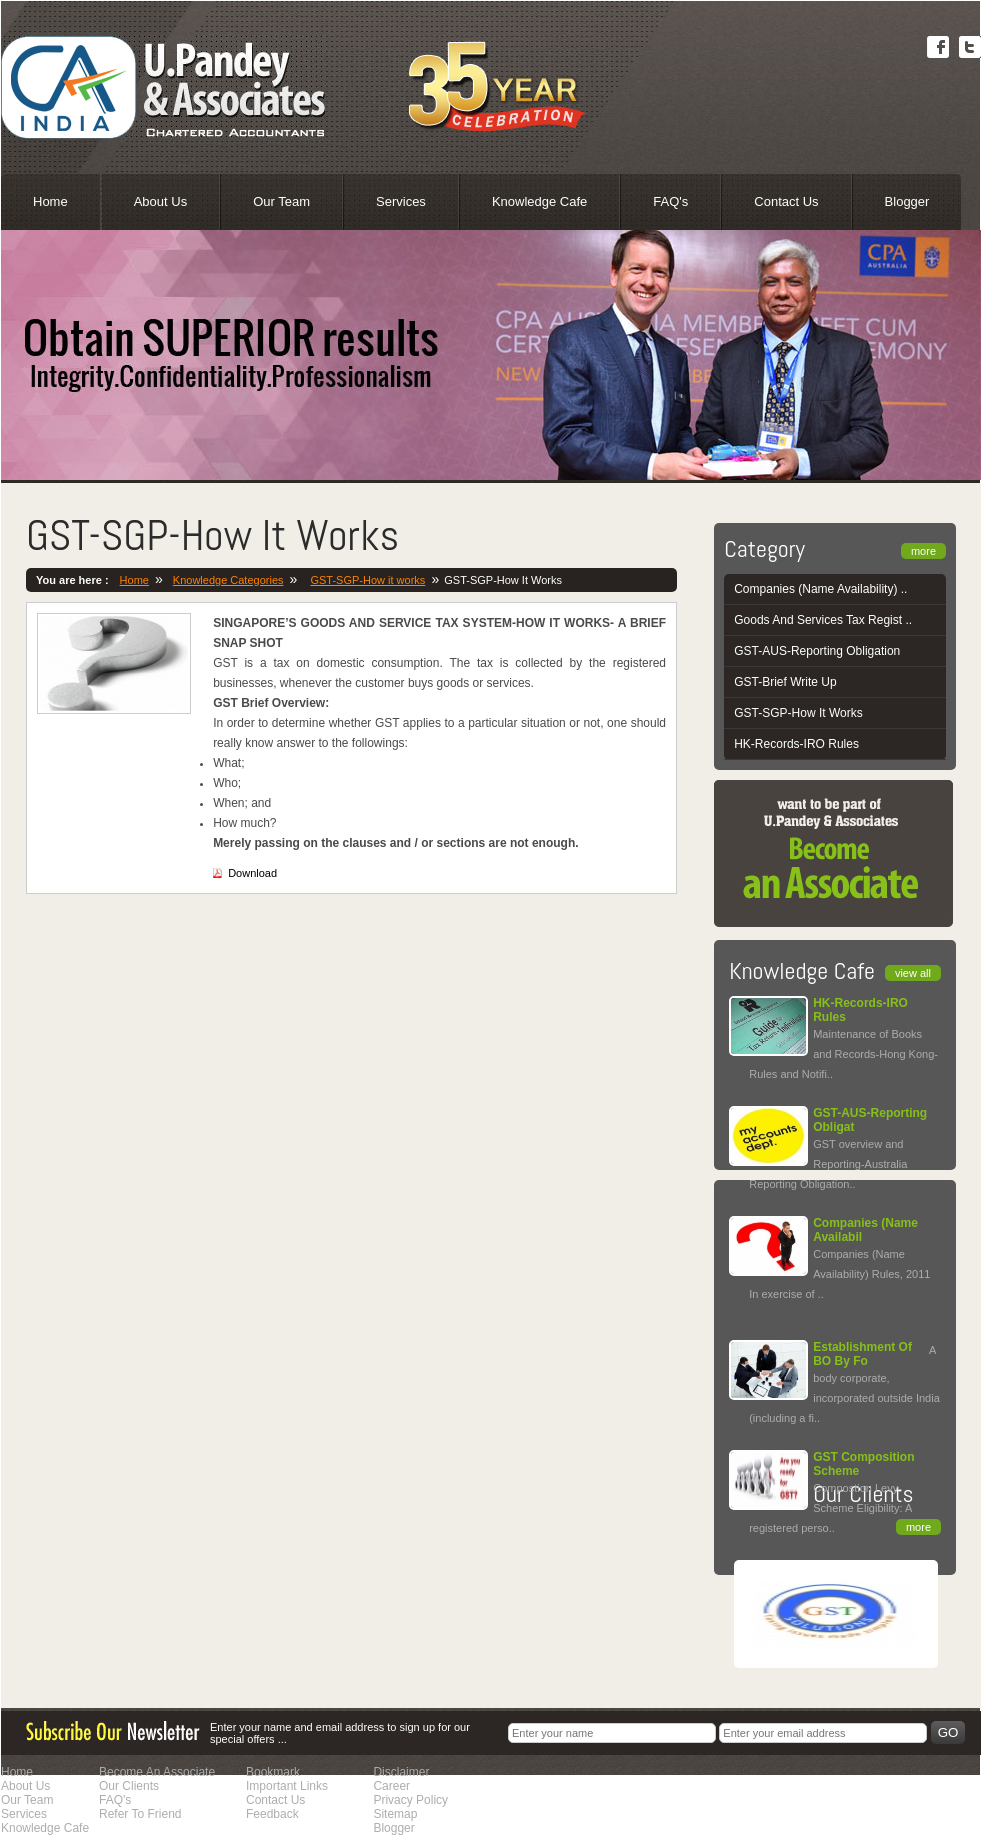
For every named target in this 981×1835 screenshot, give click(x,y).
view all (913, 973)
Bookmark (273, 1772)
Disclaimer (401, 1772)
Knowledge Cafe (539, 201)
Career (391, 1786)
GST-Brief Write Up (785, 682)
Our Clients (129, 1786)
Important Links (287, 1786)
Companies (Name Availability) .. (820, 589)
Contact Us (786, 201)
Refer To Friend (140, 1814)
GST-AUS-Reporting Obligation (817, 651)
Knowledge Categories (228, 580)
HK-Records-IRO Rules (796, 744)
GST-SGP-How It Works (798, 713)
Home (50, 201)
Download (252, 873)
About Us (160, 201)
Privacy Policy (410, 1800)
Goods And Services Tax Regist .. (823, 620)
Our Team (281, 201)
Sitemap (395, 1814)
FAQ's (670, 201)
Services (401, 201)
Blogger (907, 201)
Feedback (272, 1814)
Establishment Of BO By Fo (862, 1354)
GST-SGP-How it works (367, 580)
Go (948, 1732)
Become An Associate (157, 1772)
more (923, 551)
